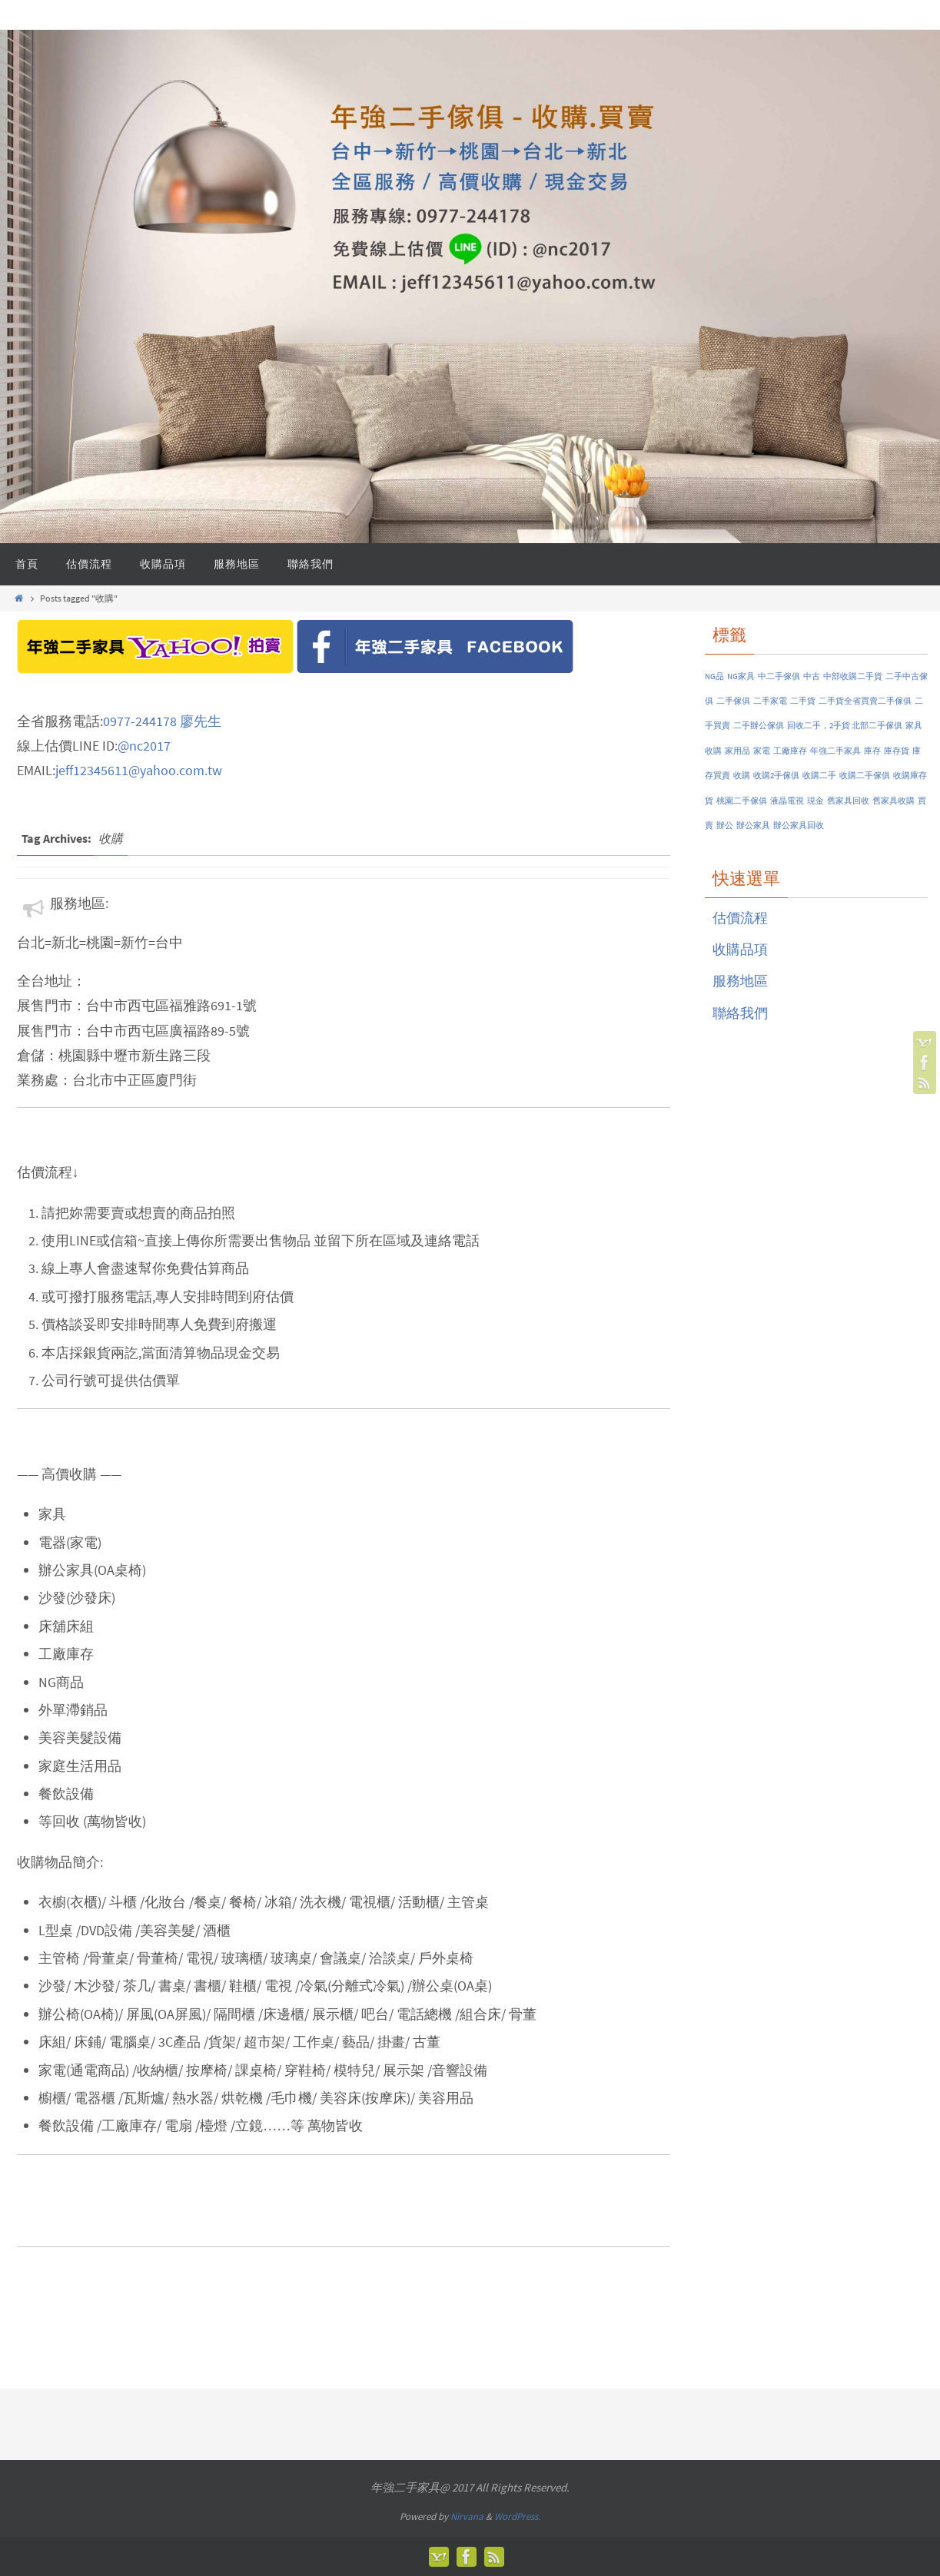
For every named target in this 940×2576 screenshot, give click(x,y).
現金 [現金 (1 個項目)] (815, 801)
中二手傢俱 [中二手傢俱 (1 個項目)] (779, 676)
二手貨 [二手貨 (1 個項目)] (802, 701)
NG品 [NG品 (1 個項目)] (714, 676)
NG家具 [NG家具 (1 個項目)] (741, 676)
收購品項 (740, 949)
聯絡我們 (740, 1013)
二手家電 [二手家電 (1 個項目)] (770, 701)
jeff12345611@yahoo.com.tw (138, 770)
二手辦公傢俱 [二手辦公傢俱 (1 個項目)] (758, 726)
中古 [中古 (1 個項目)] (811, 676)
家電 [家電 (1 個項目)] (761, 751)
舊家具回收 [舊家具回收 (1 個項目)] (848, 801)
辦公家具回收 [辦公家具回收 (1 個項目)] (798, 825)
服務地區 (740, 981)
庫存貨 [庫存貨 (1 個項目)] (896, 751)
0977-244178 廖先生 (162, 721)
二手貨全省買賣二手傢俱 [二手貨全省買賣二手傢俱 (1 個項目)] (865, 701)
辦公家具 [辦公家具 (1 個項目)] (753, 825)
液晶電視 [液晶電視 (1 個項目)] (787, 801)
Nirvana (466, 2516)
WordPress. (517, 2516)
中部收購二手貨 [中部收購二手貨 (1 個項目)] (852, 676)
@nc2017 (144, 745)
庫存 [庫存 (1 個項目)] (872, 751)
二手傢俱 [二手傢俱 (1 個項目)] (733, 701)
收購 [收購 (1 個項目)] (741, 776)
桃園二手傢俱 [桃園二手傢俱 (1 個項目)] (741, 801)
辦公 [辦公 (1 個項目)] (724, 825)
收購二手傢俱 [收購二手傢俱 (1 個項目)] (864, 776)
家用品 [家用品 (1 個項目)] (737, 751)
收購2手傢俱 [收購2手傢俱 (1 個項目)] (776, 776)
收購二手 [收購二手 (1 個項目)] (819, 776)
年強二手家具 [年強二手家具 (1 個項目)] (835, 751)
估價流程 (740, 918)
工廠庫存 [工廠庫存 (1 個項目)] (790, 751)
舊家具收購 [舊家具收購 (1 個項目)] (893, 801)
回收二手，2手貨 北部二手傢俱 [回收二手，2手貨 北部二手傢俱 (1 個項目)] (844, 726)
